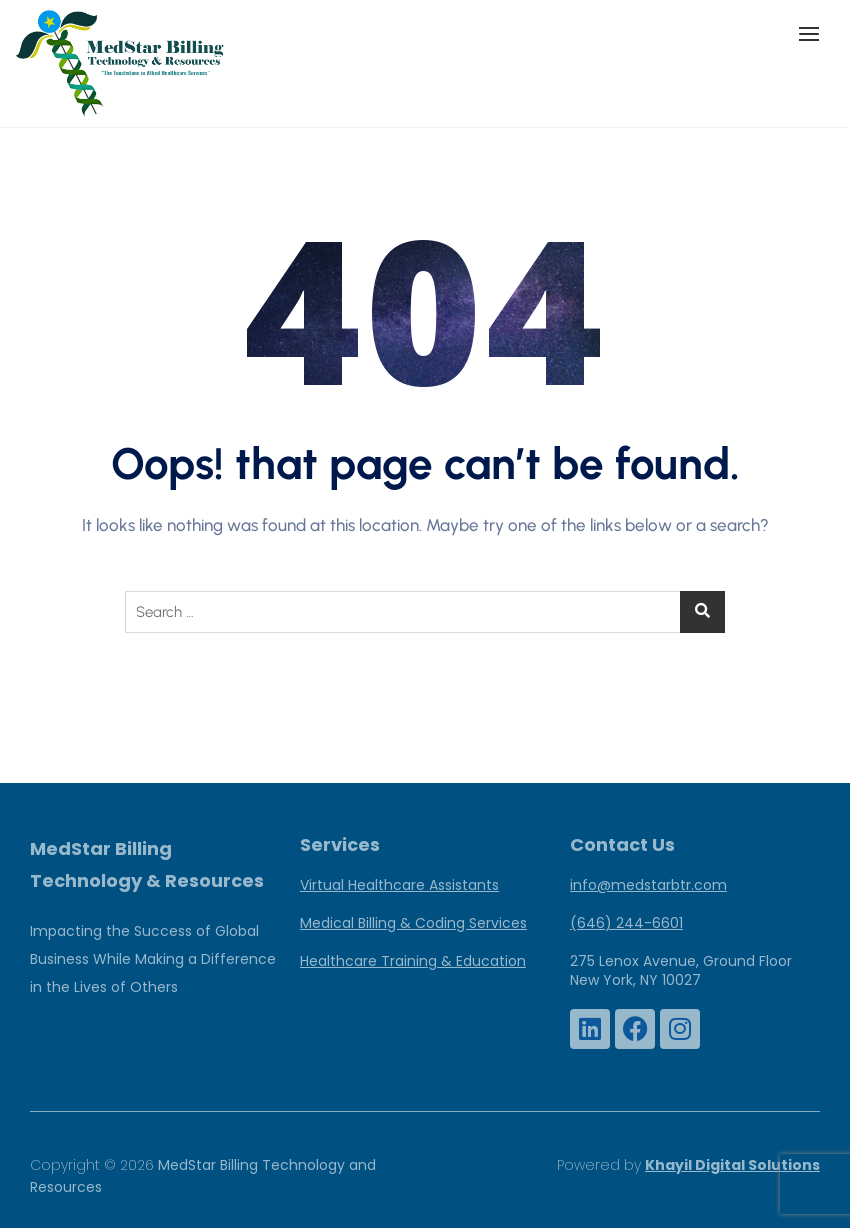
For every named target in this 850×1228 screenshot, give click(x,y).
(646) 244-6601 (626, 923)
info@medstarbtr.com (648, 885)
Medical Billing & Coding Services (413, 923)
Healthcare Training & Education (413, 961)
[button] (814, 33)
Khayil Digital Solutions (732, 1165)
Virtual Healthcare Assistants (399, 885)
